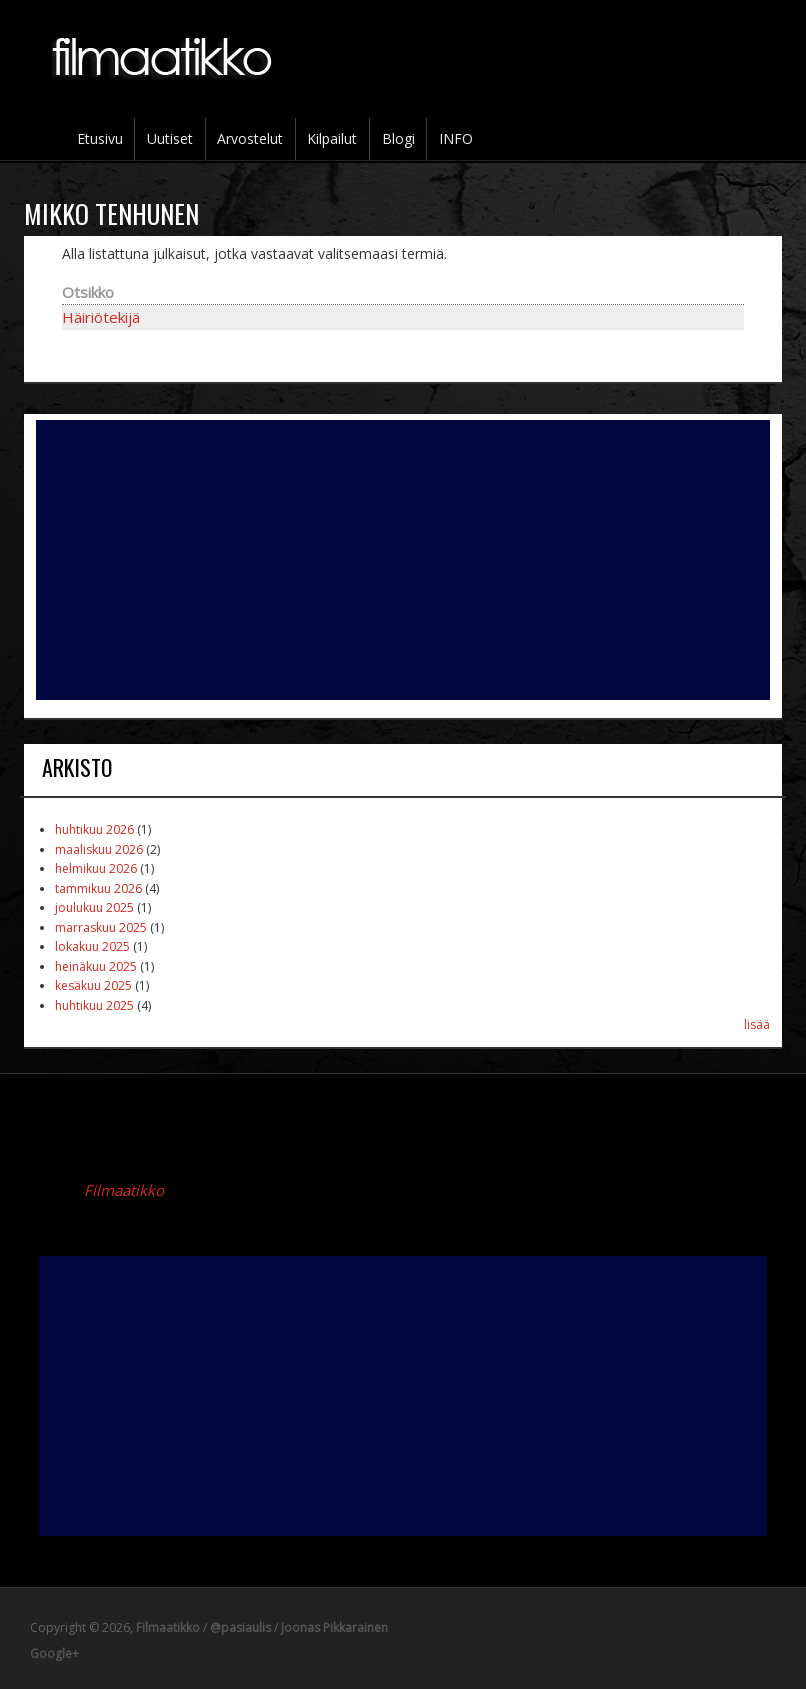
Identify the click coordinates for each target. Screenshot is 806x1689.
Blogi (398, 138)
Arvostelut (250, 138)
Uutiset (170, 138)
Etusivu (100, 138)
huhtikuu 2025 (94, 1005)
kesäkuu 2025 (93, 985)
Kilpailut (332, 138)
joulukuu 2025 (94, 907)
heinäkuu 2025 (96, 966)
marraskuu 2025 (101, 927)
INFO (456, 138)
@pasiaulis (240, 1627)
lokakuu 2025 (92, 946)
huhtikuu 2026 (94, 829)
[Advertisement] (403, 560)
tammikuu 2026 (98, 888)
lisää (757, 1024)
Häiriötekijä (101, 317)
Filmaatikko (124, 1190)
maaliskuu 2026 (99, 849)
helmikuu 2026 (96, 868)
